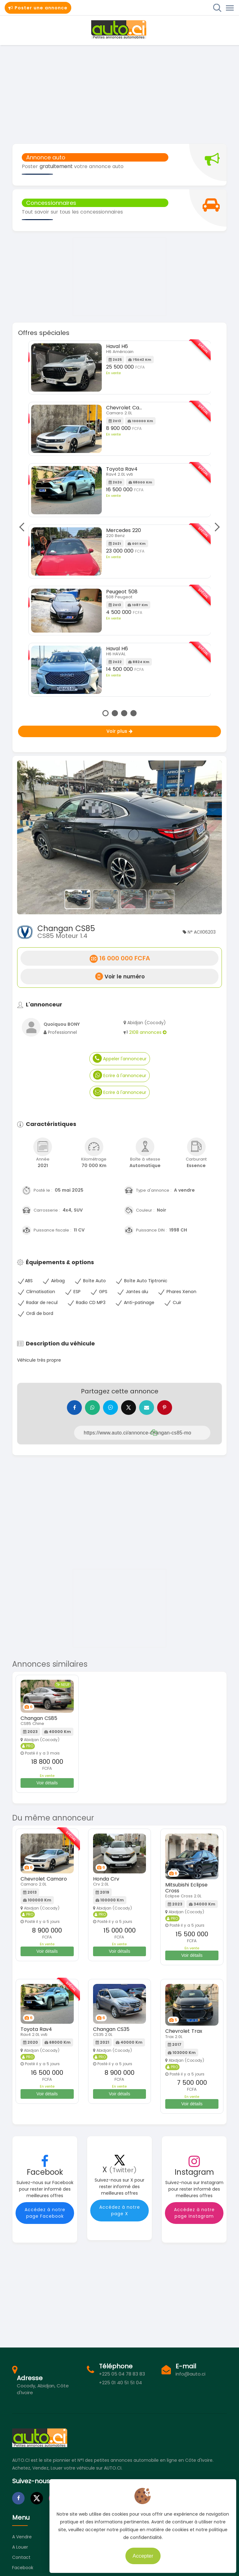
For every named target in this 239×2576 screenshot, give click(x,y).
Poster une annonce (38, 8)
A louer (20, 2548)
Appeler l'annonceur (120, 1058)
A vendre (22, 2537)
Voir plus (119, 731)
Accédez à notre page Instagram (194, 2213)
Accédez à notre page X (119, 2211)
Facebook (22, 2568)
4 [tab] (133, 713)
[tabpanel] (120, 520)
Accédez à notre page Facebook (45, 2213)
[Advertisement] (119, 93)
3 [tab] (124, 713)
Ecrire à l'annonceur (119, 1075)
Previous (23, 526)
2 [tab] (115, 713)
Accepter (150, 2554)
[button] (32, 837)
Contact (21, 2558)
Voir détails (47, 1783)
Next (215, 526)
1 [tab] (105, 713)
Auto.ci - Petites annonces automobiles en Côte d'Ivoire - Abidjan (119, 29)
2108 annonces (147, 1032)
